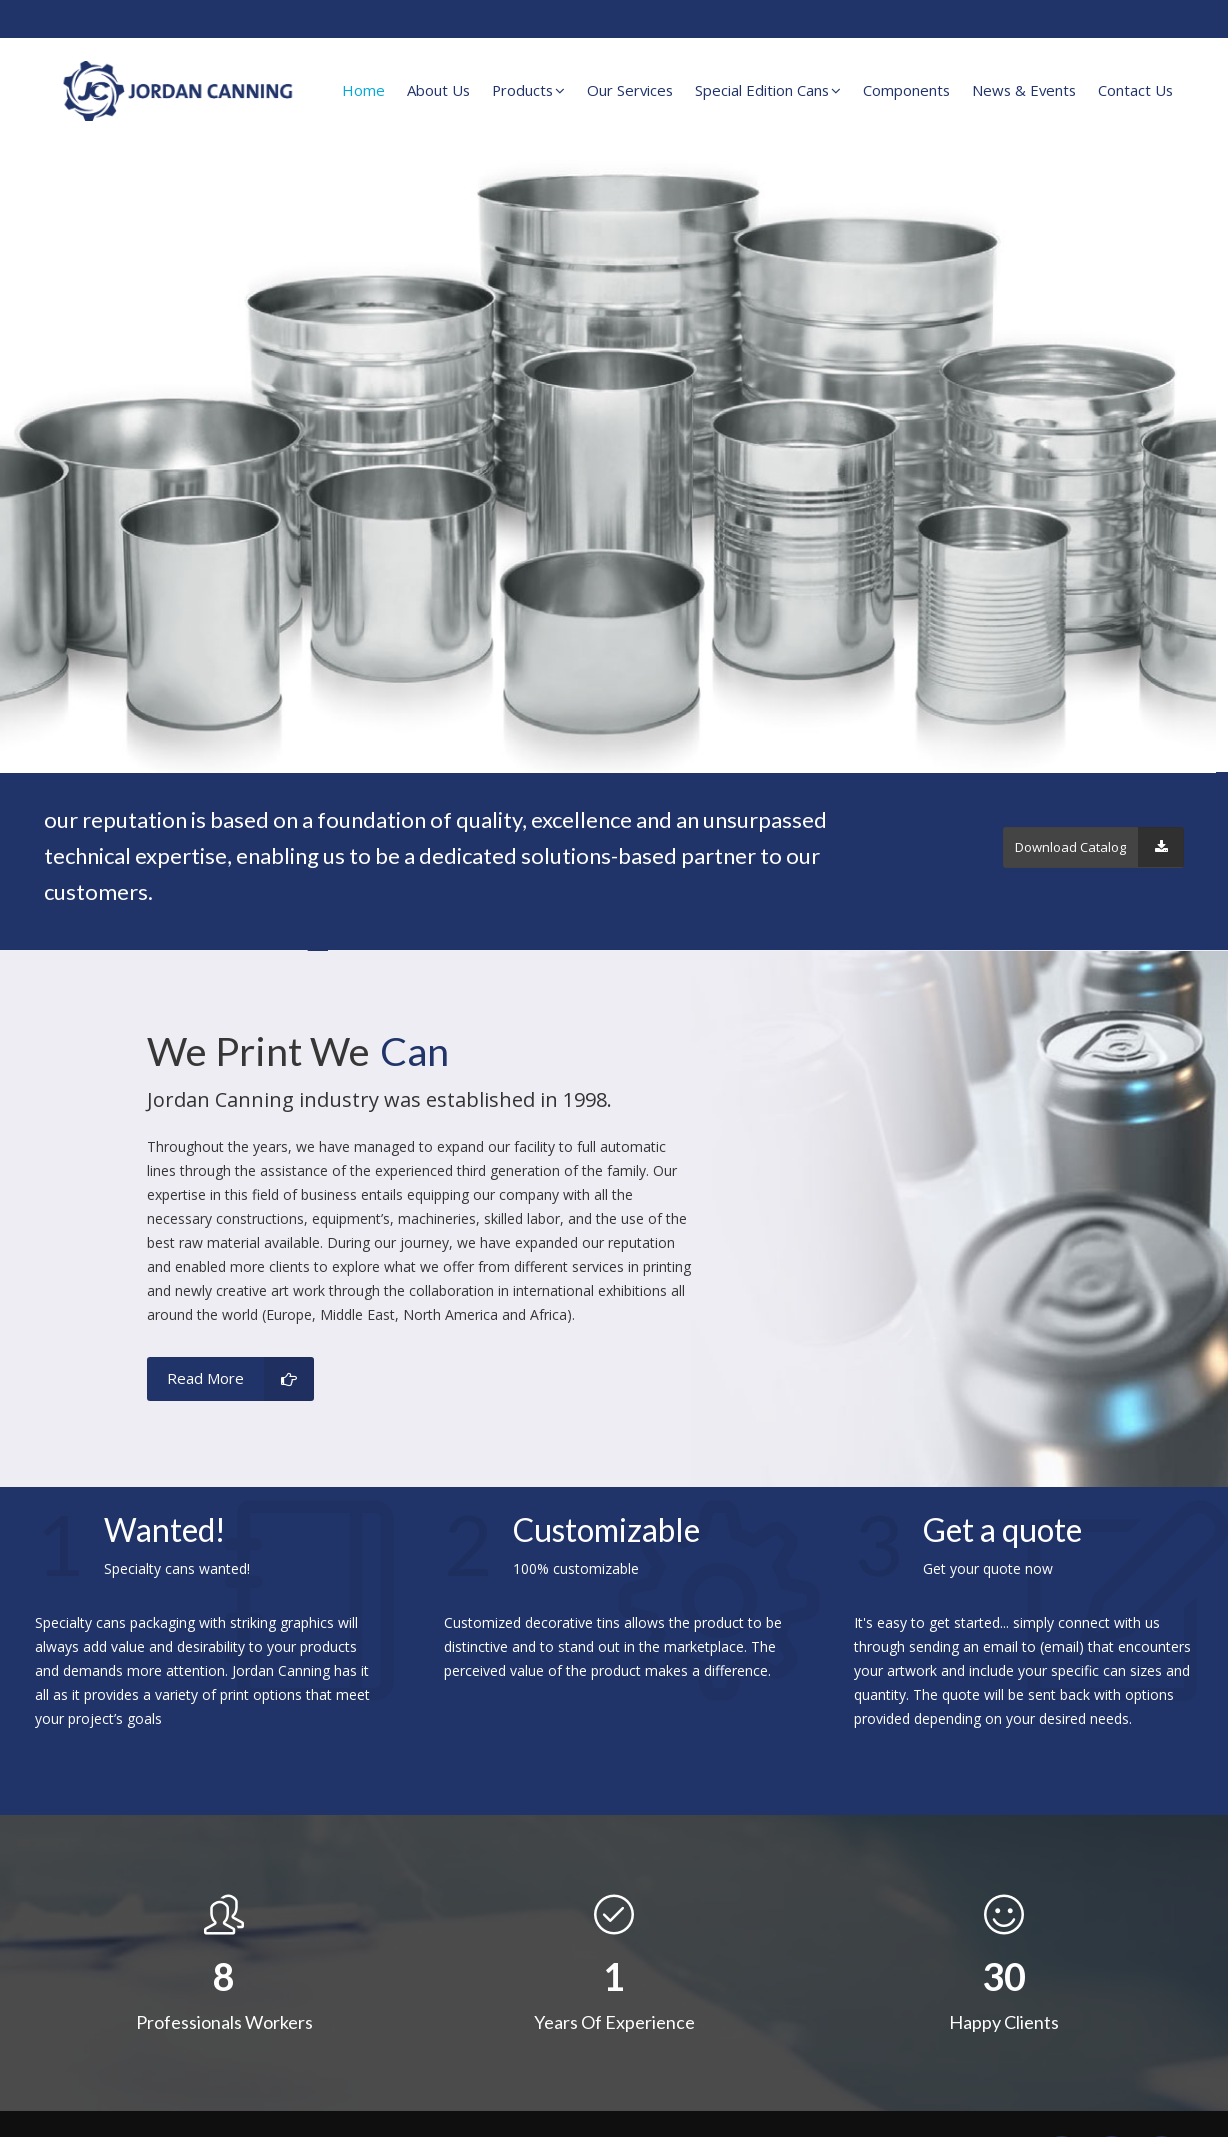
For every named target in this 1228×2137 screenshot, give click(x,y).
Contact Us (1135, 90)
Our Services (630, 90)
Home (363, 90)
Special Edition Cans (768, 90)
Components (906, 90)
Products (528, 90)
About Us (438, 90)
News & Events (1024, 90)
